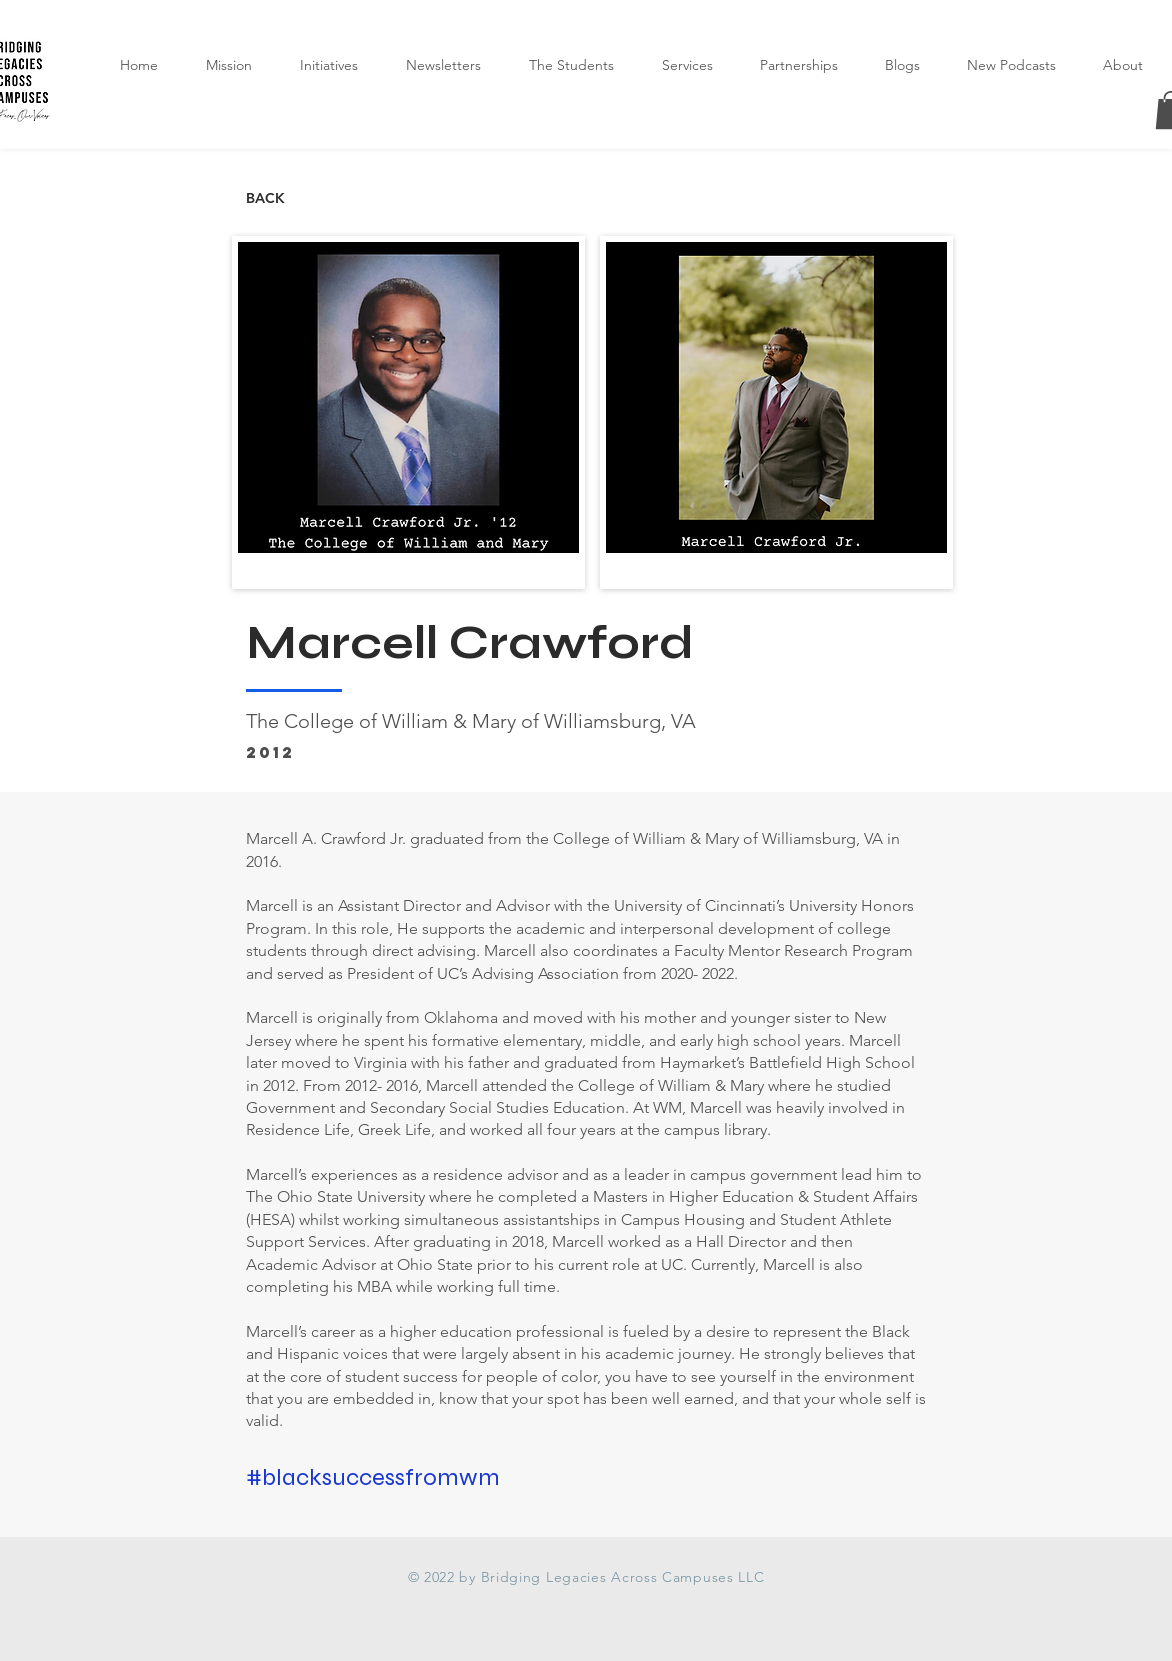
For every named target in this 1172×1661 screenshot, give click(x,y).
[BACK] (312, 199)
